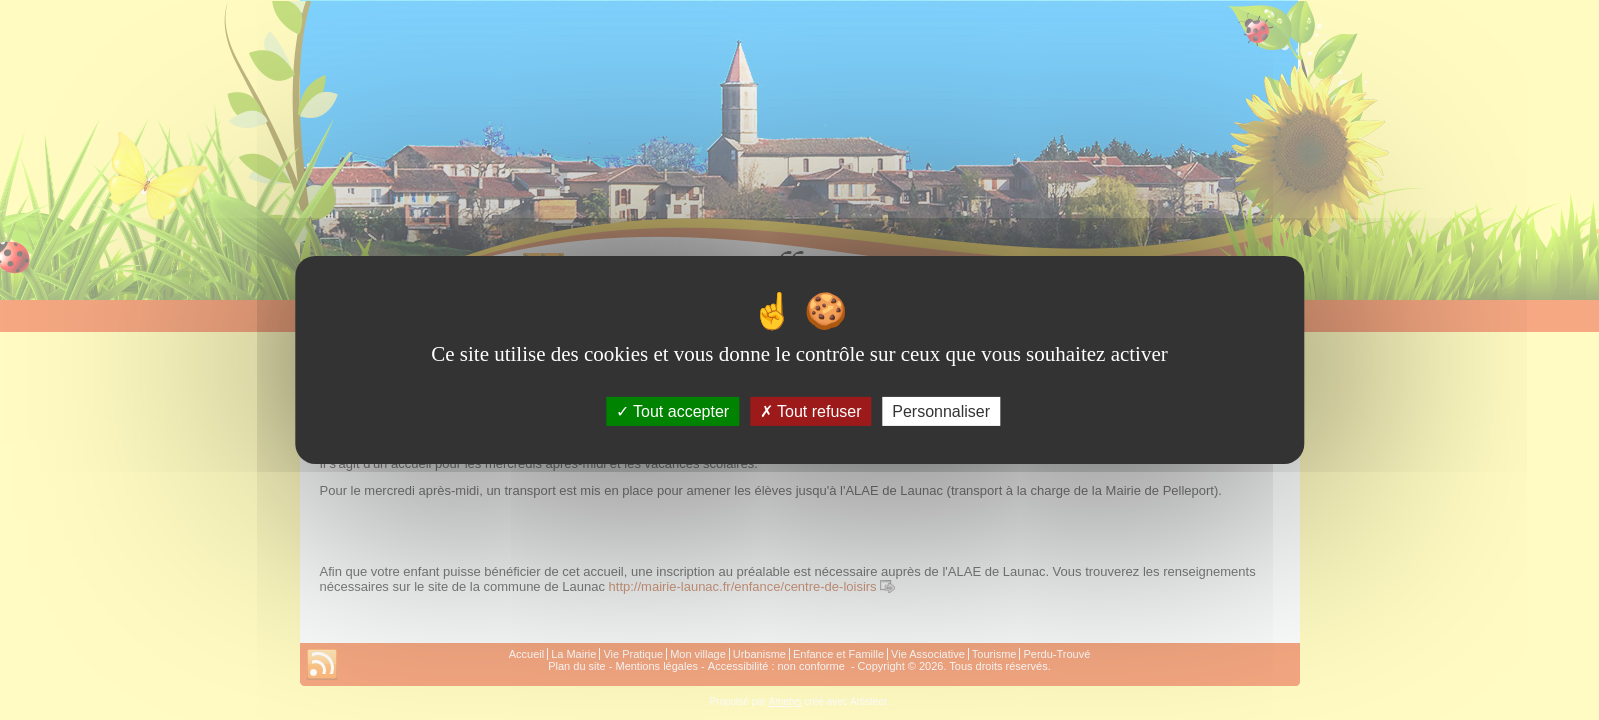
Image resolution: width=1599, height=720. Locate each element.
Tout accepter (672, 411)
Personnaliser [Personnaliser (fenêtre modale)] (941, 411)
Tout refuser (811, 411)
